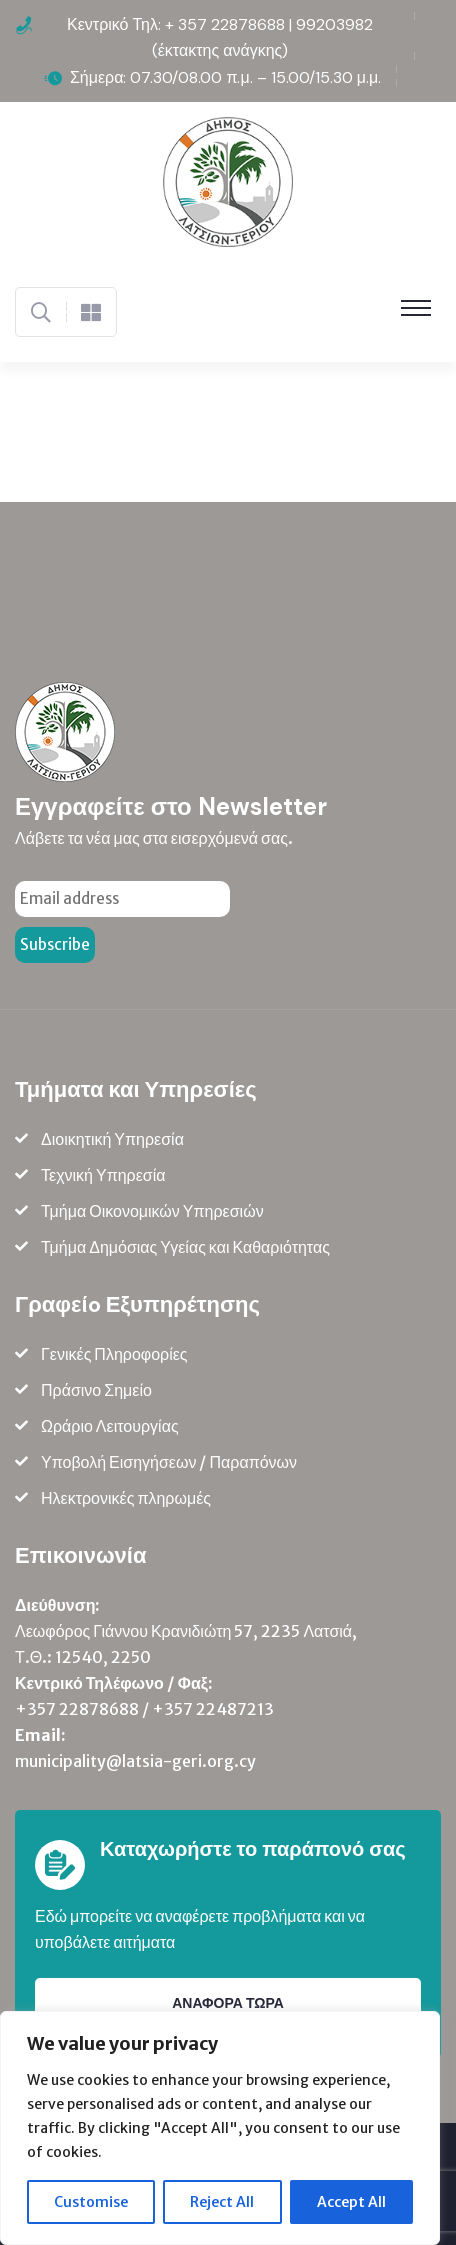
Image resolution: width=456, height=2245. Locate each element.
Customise (91, 2202)
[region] (220, 2128)
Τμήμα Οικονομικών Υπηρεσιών (152, 1211)
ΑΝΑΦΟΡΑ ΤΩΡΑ (228, 2003)
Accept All (351, 2202)
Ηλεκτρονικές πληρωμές (126, 1498)
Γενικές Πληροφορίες (114, 1354)
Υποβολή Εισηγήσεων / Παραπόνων (169, 1462)
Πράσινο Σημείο (96, 1390)
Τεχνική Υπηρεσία (103, 1175)
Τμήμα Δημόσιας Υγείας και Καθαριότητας (185, 1247)
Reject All (222, 2202)
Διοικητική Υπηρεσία (112, 1139)
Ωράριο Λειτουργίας (110, 1426)
